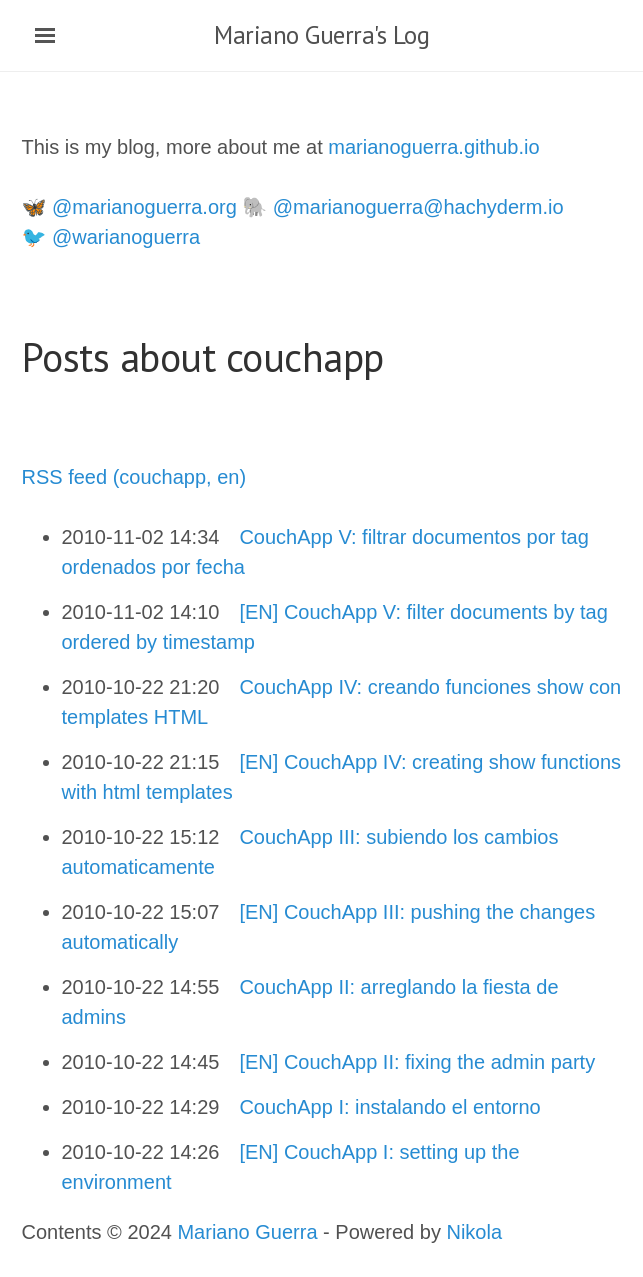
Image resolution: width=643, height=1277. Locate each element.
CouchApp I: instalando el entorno (389, 1107)
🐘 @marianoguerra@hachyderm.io (402, 207)
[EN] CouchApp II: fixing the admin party (417, 1062)
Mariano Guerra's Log (321, 35)
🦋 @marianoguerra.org (129, 207)
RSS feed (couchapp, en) (134, 477)
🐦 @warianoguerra (111, 237)
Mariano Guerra (247, 1232)
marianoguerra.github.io (433, 147)
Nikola (474, 1232)
